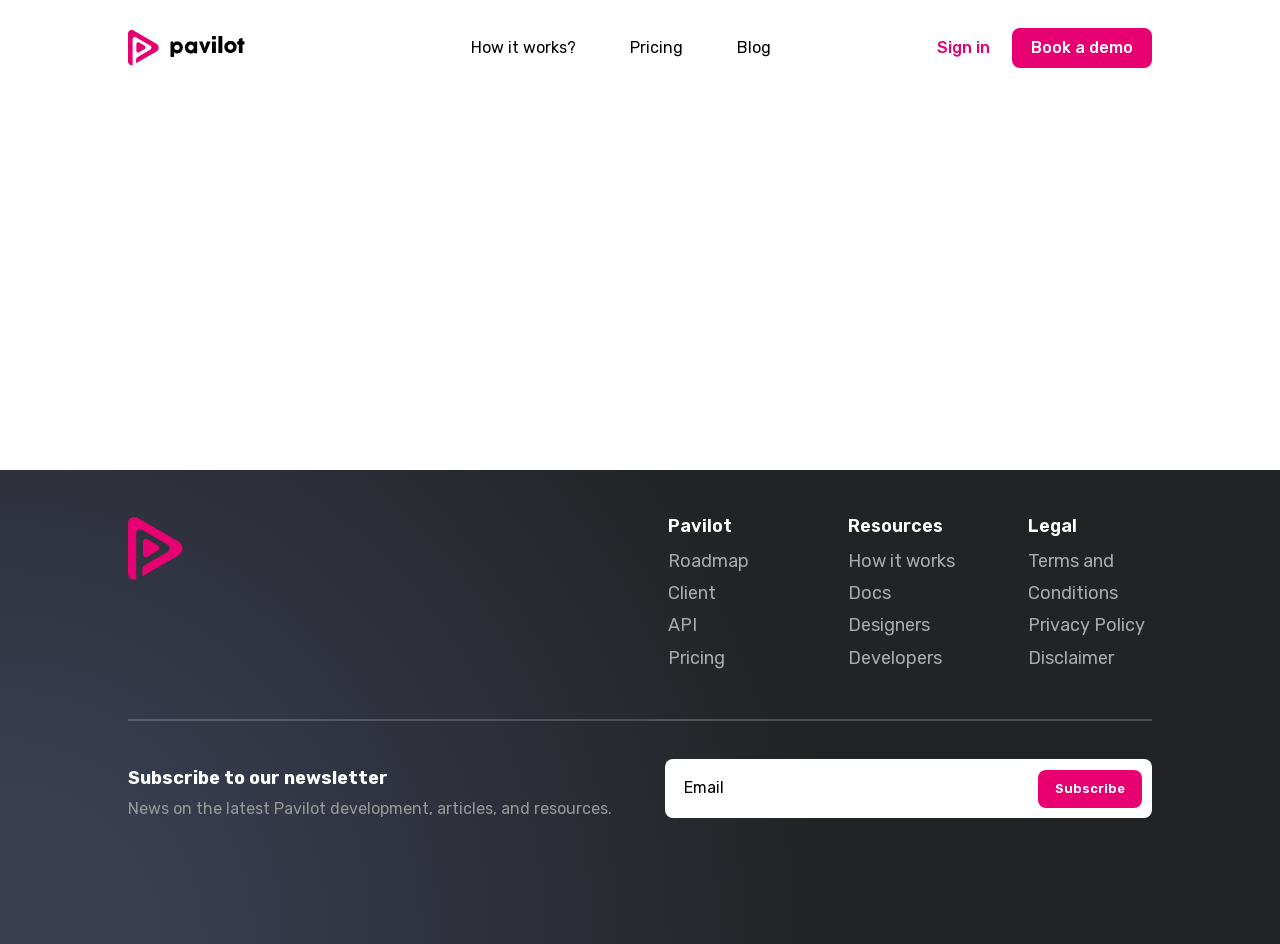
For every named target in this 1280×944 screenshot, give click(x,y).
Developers (895, 658)
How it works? (523, 47)
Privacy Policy (1086, 625)
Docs (869, 593)
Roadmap (708, 561)
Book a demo (1082, 47)
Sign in (963, 47)
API (682, 625)
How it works (901, 561)
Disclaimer (1071, 658)
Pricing (656, 47)
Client (692, 593)
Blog (754, 47)
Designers (889, 625)
